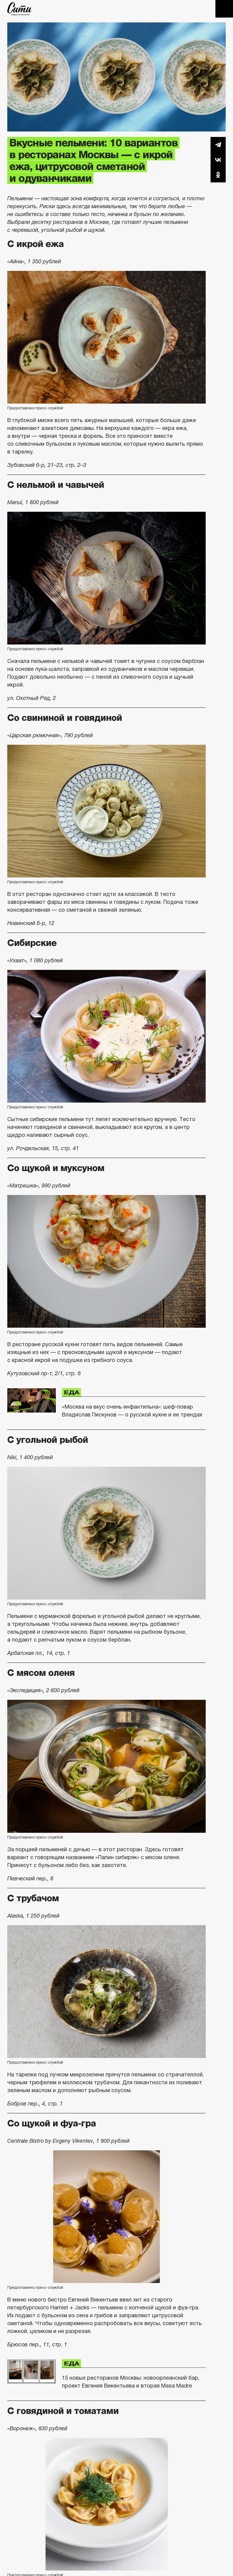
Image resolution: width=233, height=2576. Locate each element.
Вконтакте (218, 159)
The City (19, 8)
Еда (71, 1392)
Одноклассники (218, 174)
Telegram (218, 144)
